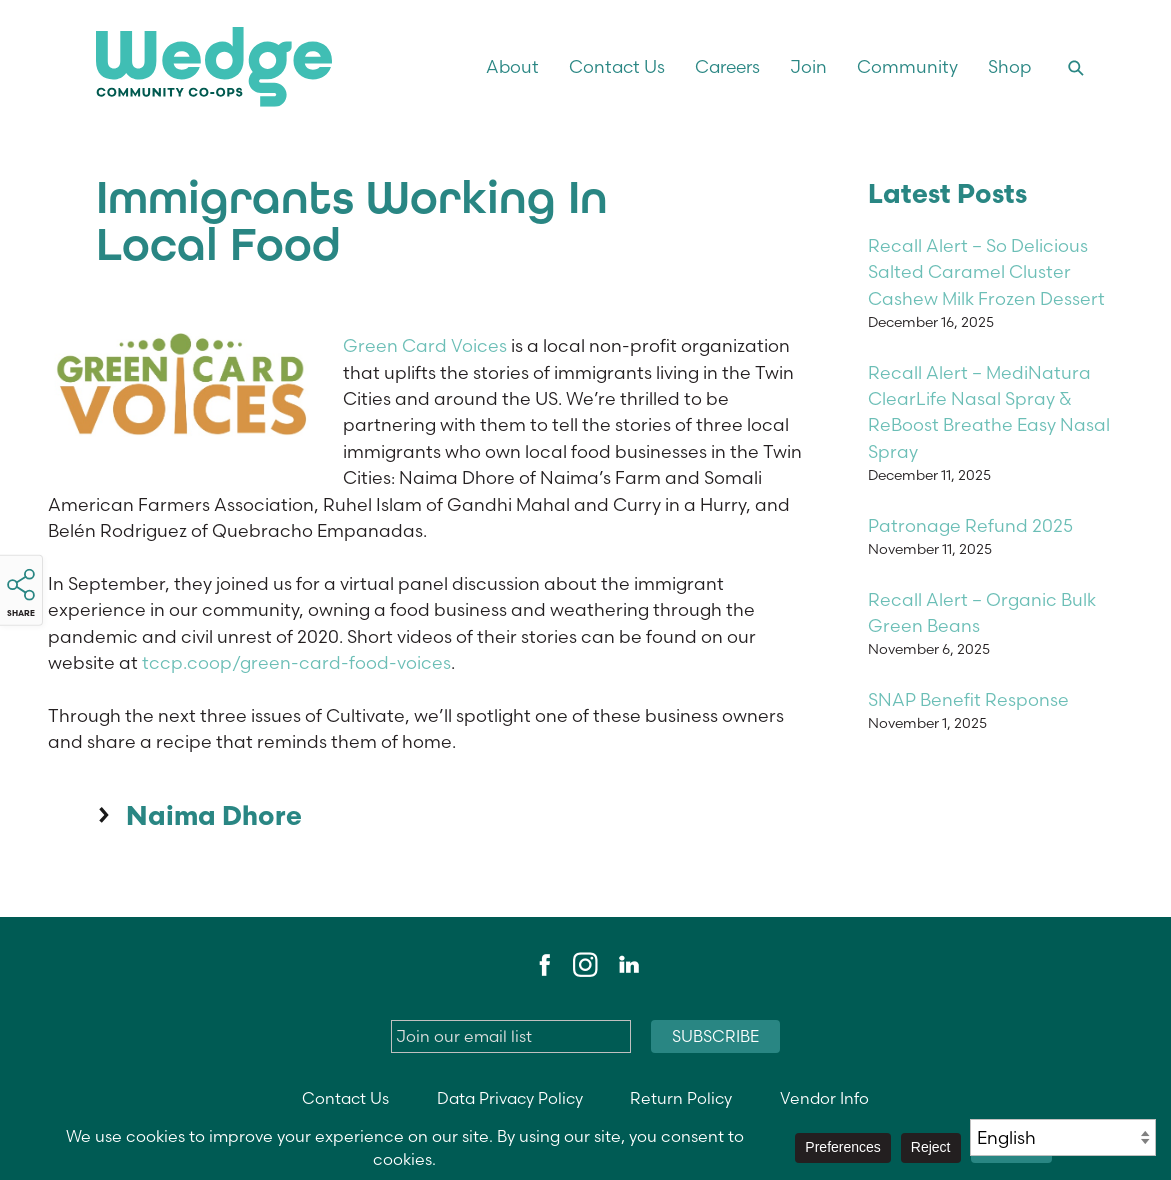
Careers (727, 66)
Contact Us (617, 66)
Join (808, 66)
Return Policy (681, 1098)
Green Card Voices (425, 345)
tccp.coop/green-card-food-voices (296, 662)
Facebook (542, 965)
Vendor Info (824, 1098)
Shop (1009, 66)
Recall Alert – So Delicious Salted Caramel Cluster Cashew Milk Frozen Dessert (986, 272)
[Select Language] (1063, 1137)
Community (907, 66)
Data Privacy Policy (510, 1098)
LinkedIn (628, 965)
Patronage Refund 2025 (970, 525)
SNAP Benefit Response (968, 699)
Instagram (585, 965)
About (512, 66)
